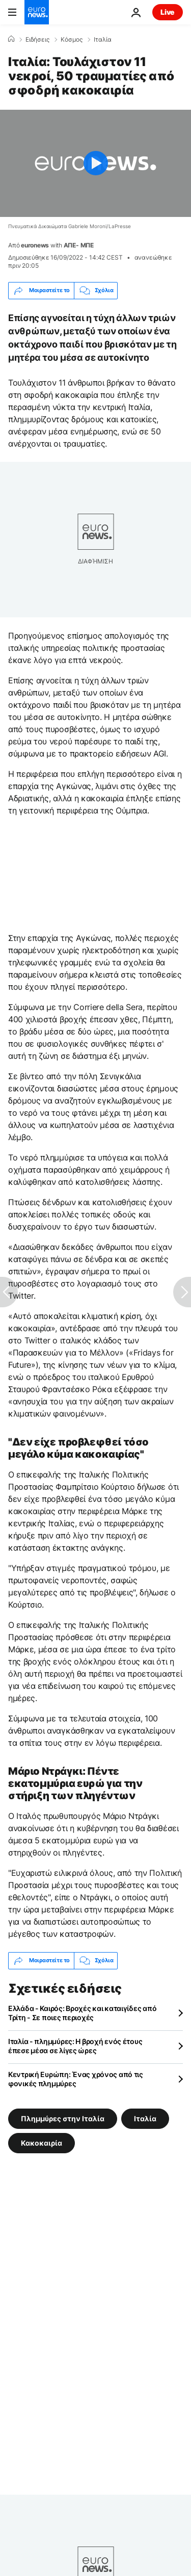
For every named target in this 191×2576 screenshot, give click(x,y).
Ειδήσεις (37, 40)
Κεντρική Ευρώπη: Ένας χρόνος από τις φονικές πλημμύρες (75, 2079)
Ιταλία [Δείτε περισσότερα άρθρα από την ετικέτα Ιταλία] (145, 2118)
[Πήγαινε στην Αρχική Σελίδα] (36, 12)
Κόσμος (72, 40)
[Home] (11, 39)
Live (167, 12)
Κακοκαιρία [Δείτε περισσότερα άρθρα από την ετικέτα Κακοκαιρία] (41, 2142)
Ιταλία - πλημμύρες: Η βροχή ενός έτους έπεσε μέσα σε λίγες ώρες (75, 2046)
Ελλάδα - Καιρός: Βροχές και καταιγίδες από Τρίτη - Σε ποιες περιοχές (82, 2013)
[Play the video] (95, 163)
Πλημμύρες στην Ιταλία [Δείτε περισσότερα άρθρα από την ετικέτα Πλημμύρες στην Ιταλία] (62, 2118)
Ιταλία (103, 40)
